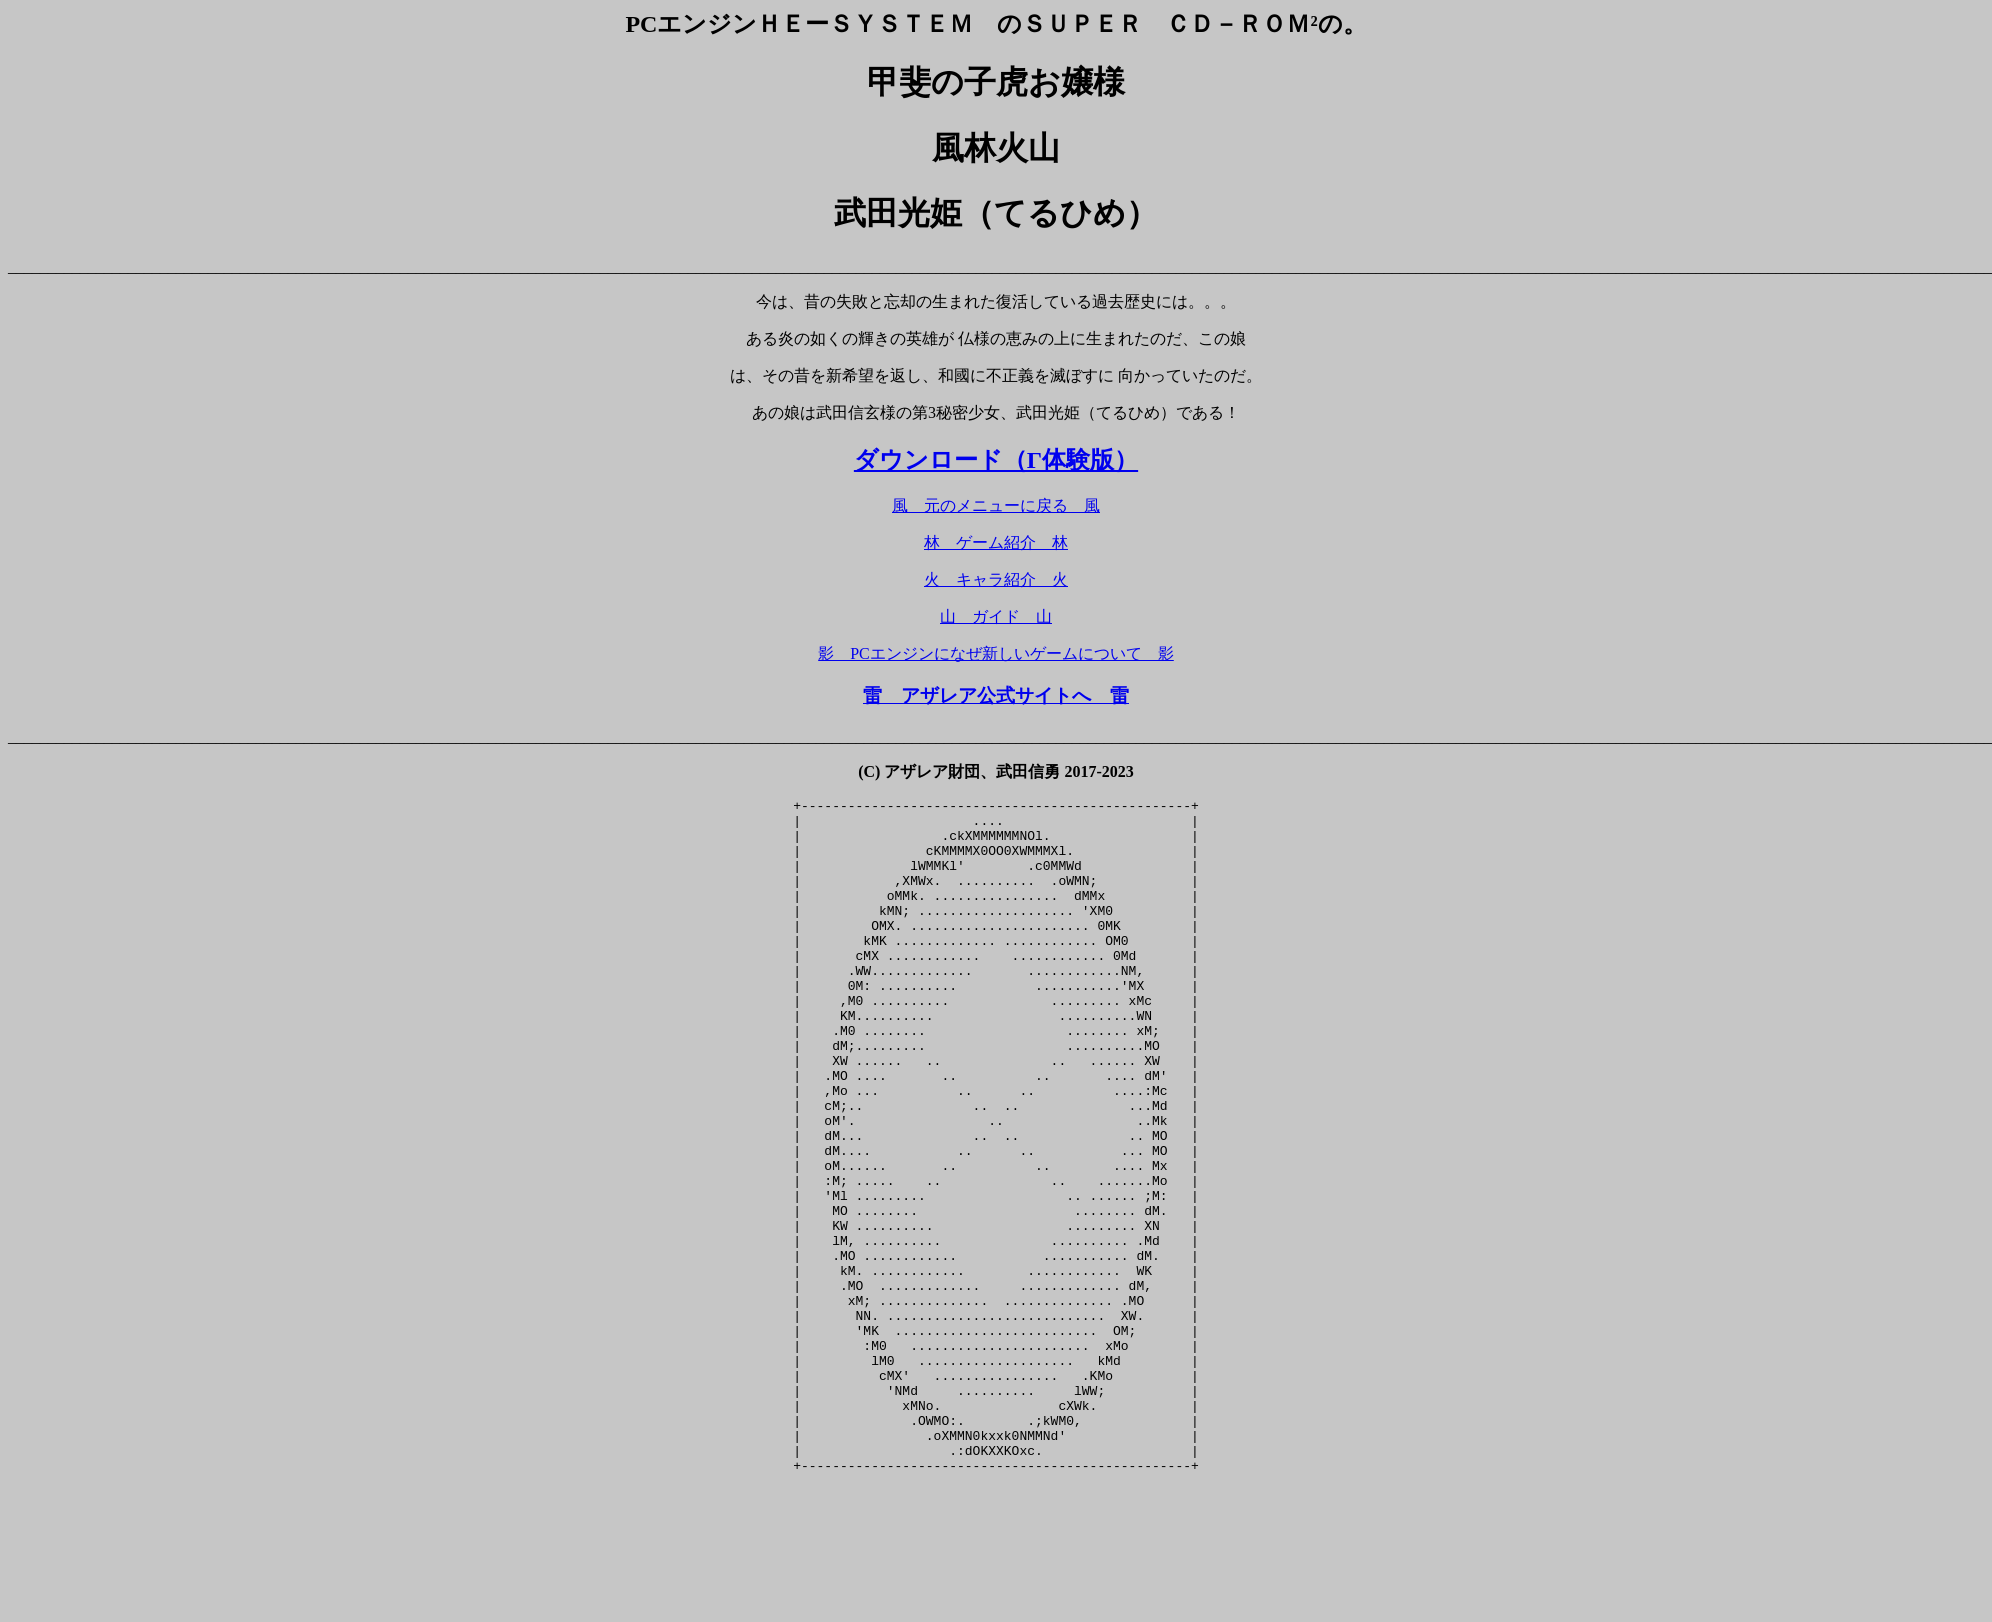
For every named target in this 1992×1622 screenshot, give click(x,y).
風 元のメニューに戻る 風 (996, 505)
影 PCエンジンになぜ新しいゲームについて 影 (996, 653)
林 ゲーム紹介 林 (996, 542)
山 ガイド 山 (996, 616)
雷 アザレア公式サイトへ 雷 (996, 695)
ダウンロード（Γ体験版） (996, 460)
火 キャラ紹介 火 (996, 579)
